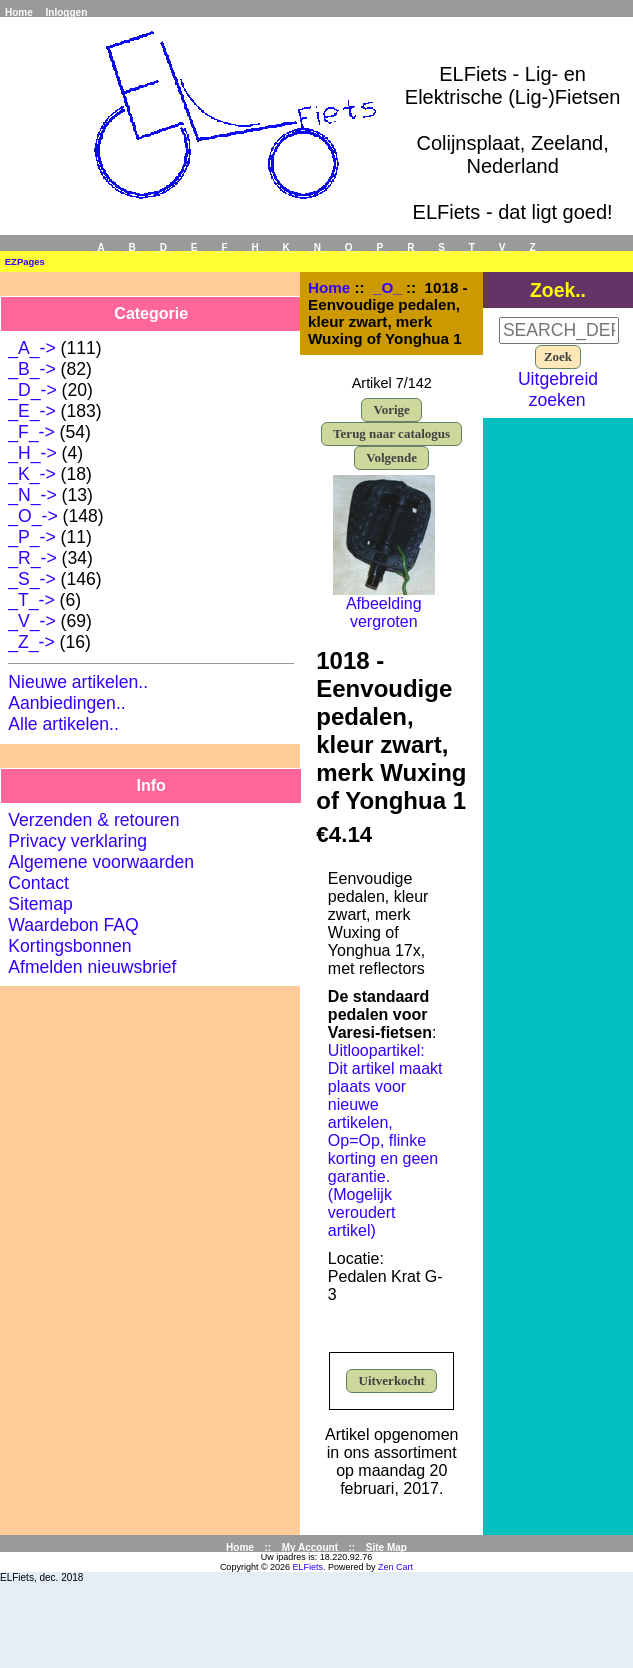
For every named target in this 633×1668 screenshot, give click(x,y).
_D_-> (32, 390)
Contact (38, 883)
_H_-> (32, 453)
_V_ (502, 247)
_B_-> (31, 369)
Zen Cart (395, 1567)
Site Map (386, 1547)
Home (19, 12)
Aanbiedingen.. (66, 703)
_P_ (380, 247)
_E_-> (31, 411)
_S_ (442, 247)
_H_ (255, 247)
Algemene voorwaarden (101, 862)
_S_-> (31, 579)
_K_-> (31, 474)
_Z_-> (31, 642)
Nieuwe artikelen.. (78, 682)
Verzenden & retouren (93, 820)
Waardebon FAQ (73, 925)
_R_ (411, 247)
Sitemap (40, 904)
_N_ (317, 247)
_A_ (101, 247)
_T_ (471, 247)
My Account (310, 1547)
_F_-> (31, 432)
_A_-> (31, 348)
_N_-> (32, 495)
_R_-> (32, 558)
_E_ (194, 247)
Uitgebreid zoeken (558, 389)
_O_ (387, 287)
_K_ (286, 247)
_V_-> (31, 621)
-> (32, 516)
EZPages (25, 261)
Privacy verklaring (77, 841)
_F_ (224, 247)
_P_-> (31, 537)
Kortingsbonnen (69, 946)
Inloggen (67, 12)
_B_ (132, 247)
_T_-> (31, 600)
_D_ (163, 247)
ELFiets (308, 1567)
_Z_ (532, 247)
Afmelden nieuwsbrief (92, 967)
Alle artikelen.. (63, 724)
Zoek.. (558, 289)
